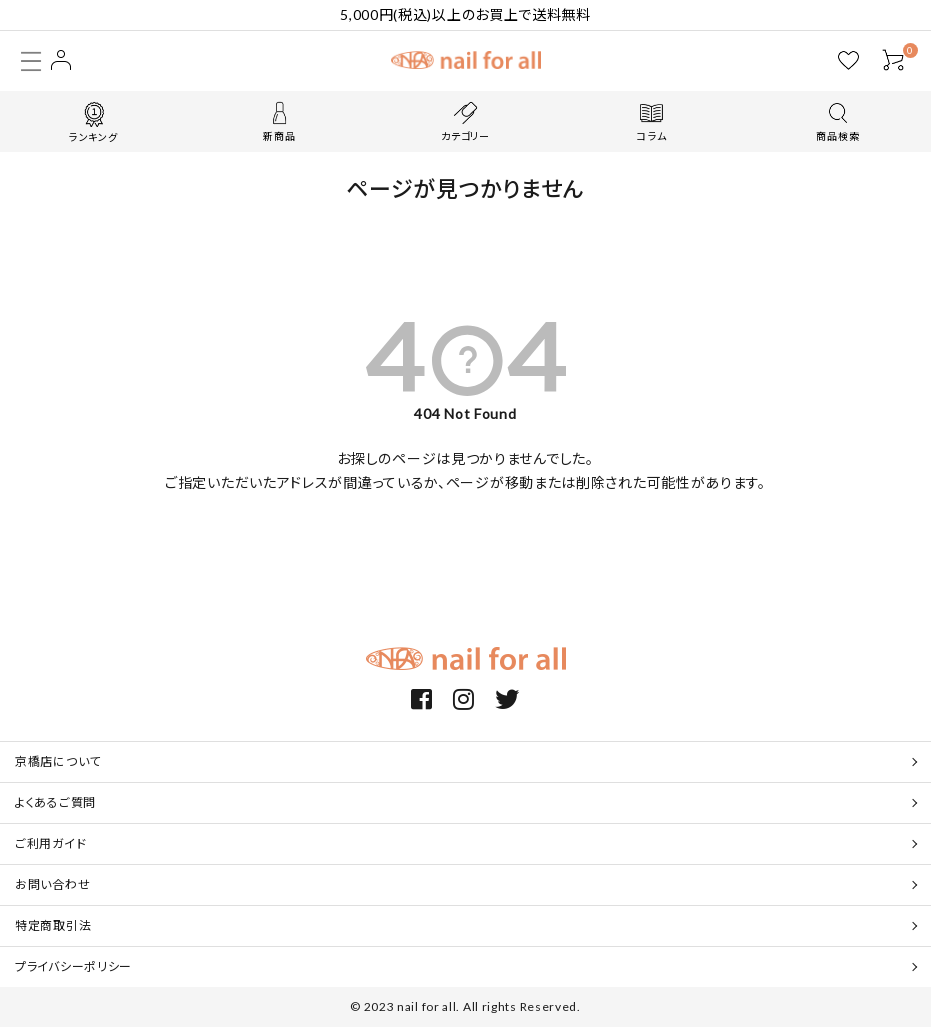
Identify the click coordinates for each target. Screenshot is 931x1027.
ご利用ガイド (50, 843)
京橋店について (58, 761)
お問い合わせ (52, 884)
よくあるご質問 (55, 802)
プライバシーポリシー (73, 966)
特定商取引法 (53, 925)
